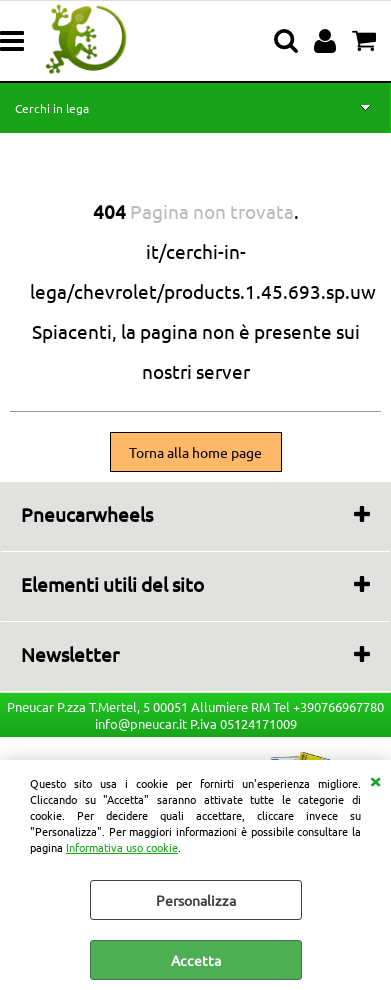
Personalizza (196, 900)
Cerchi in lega (52, 108)
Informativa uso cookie (122, 847)
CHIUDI (375, 780)
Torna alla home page (195, 452)
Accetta (196, 960)
